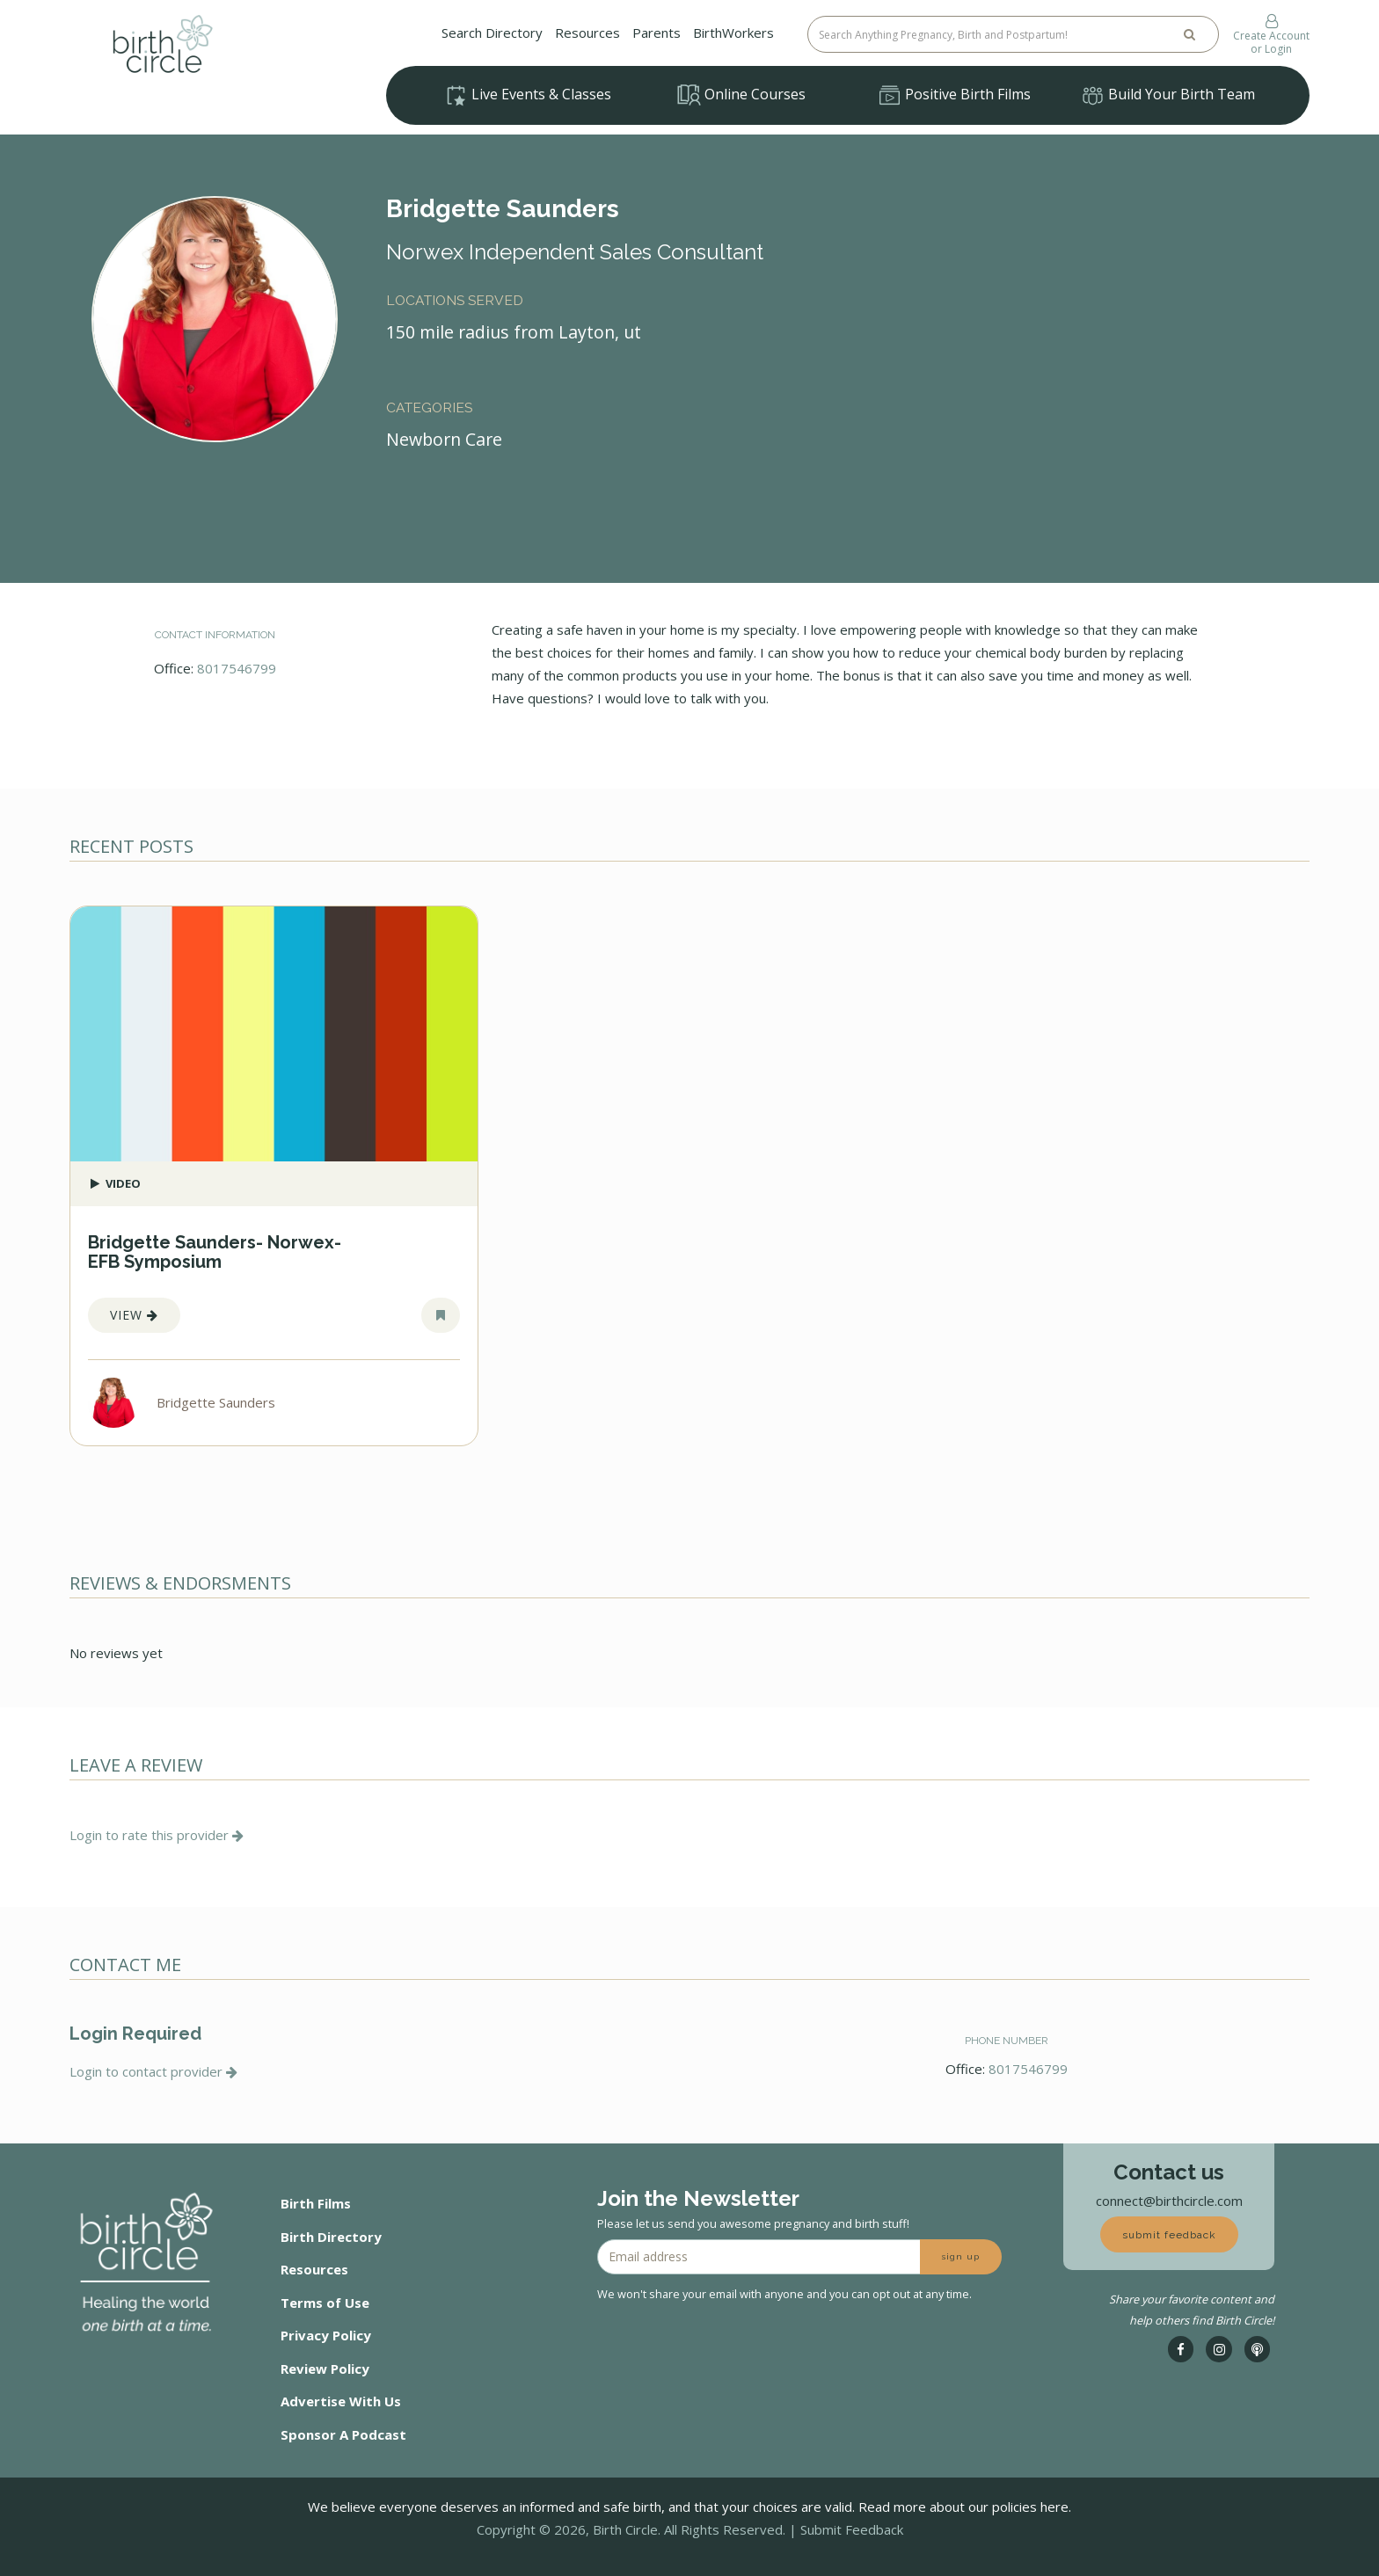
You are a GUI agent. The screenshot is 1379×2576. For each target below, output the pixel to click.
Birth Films (316, 2203)
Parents (656, 32)
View (134, 1314)
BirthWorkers (733, 32)
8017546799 (236, 668)
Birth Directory (331, 2236)
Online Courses (741, 95)
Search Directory (492, 32)
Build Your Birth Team (1168, 95)
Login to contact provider (153, 2071)
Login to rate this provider (156, 1835)
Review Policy (325, 2368)
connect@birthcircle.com (1169, 2200)
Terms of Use (325, 2302)
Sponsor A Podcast (343, 2434)
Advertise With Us (341, 2401)
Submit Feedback (851, 2529)
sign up (961, 2256)
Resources (587, 32)
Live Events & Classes (527, 95)
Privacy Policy (326, 2335)
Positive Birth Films (954, 95)
